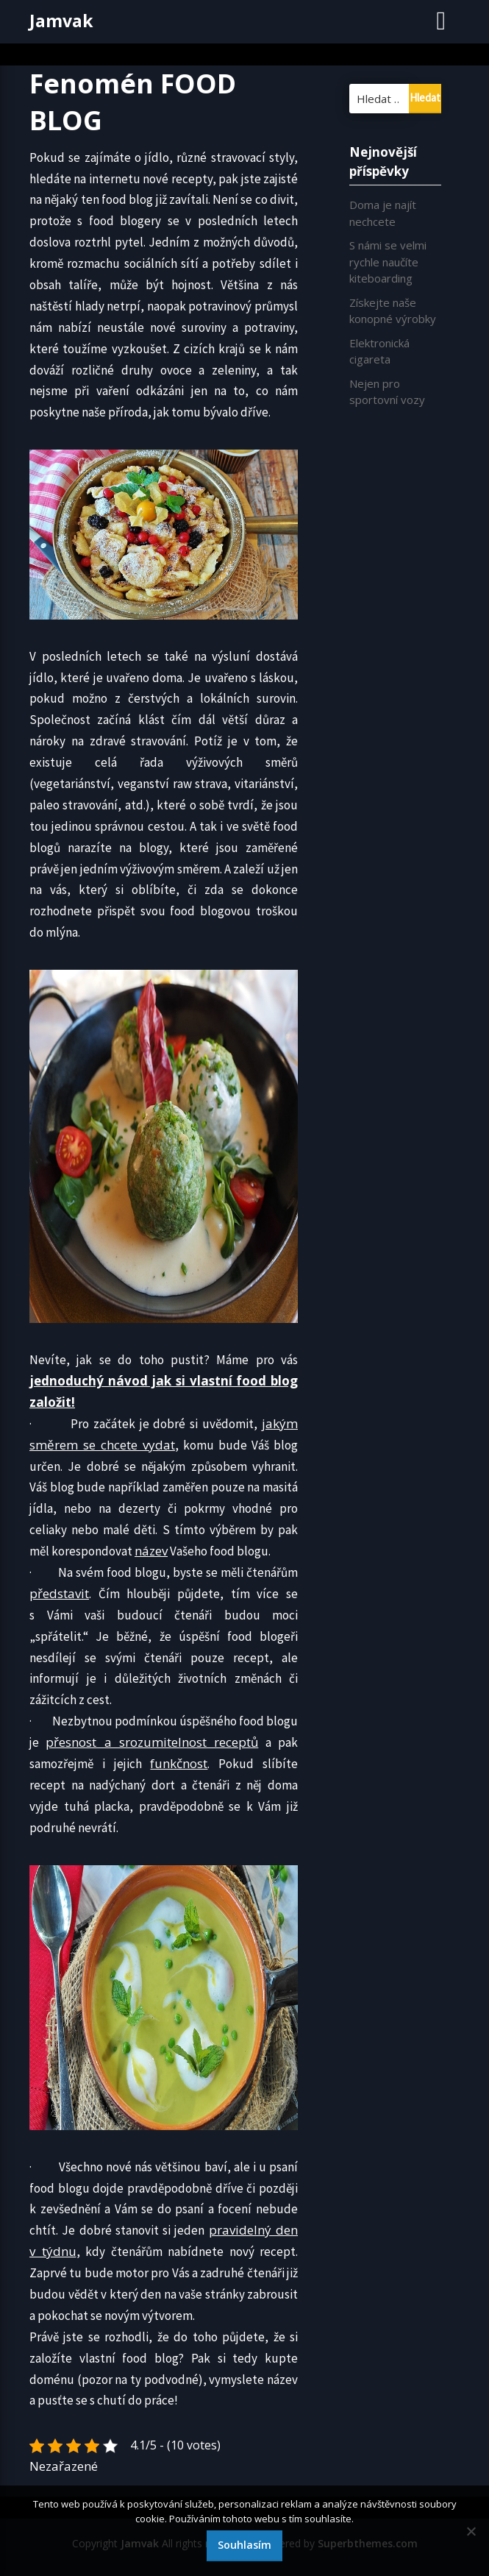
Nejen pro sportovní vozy (387, 392)
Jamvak (61, 20)
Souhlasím (244, 2545)
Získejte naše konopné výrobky (392, 311)
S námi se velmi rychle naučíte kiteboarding (387, 261)
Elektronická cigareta (379, 351)
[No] (470, 2531)
